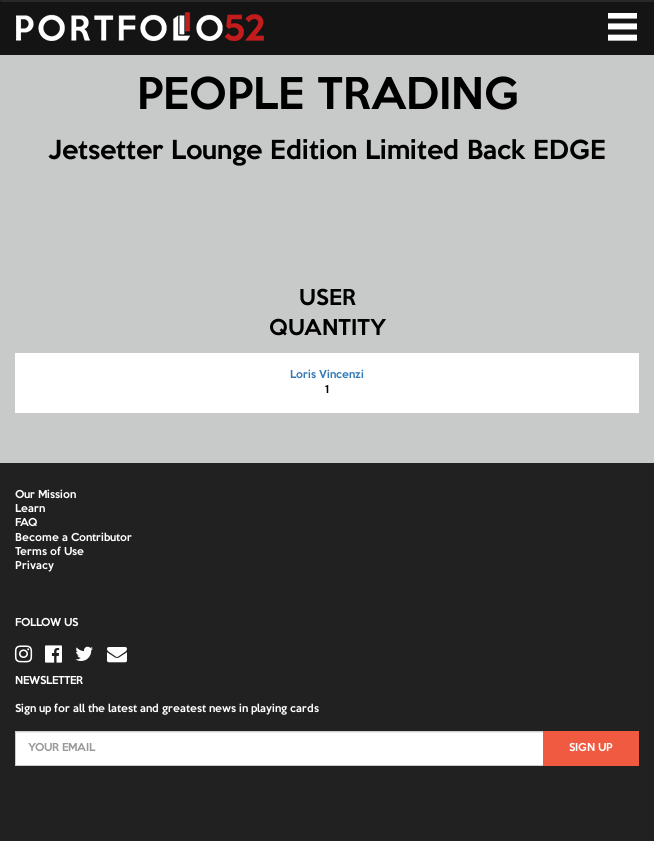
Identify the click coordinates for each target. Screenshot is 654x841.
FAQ (26, 523)
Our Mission (45, 495)
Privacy (34, 566)
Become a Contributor (73, 538)
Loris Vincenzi (327, 375)
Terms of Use (49, 552)
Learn (30, 509)
